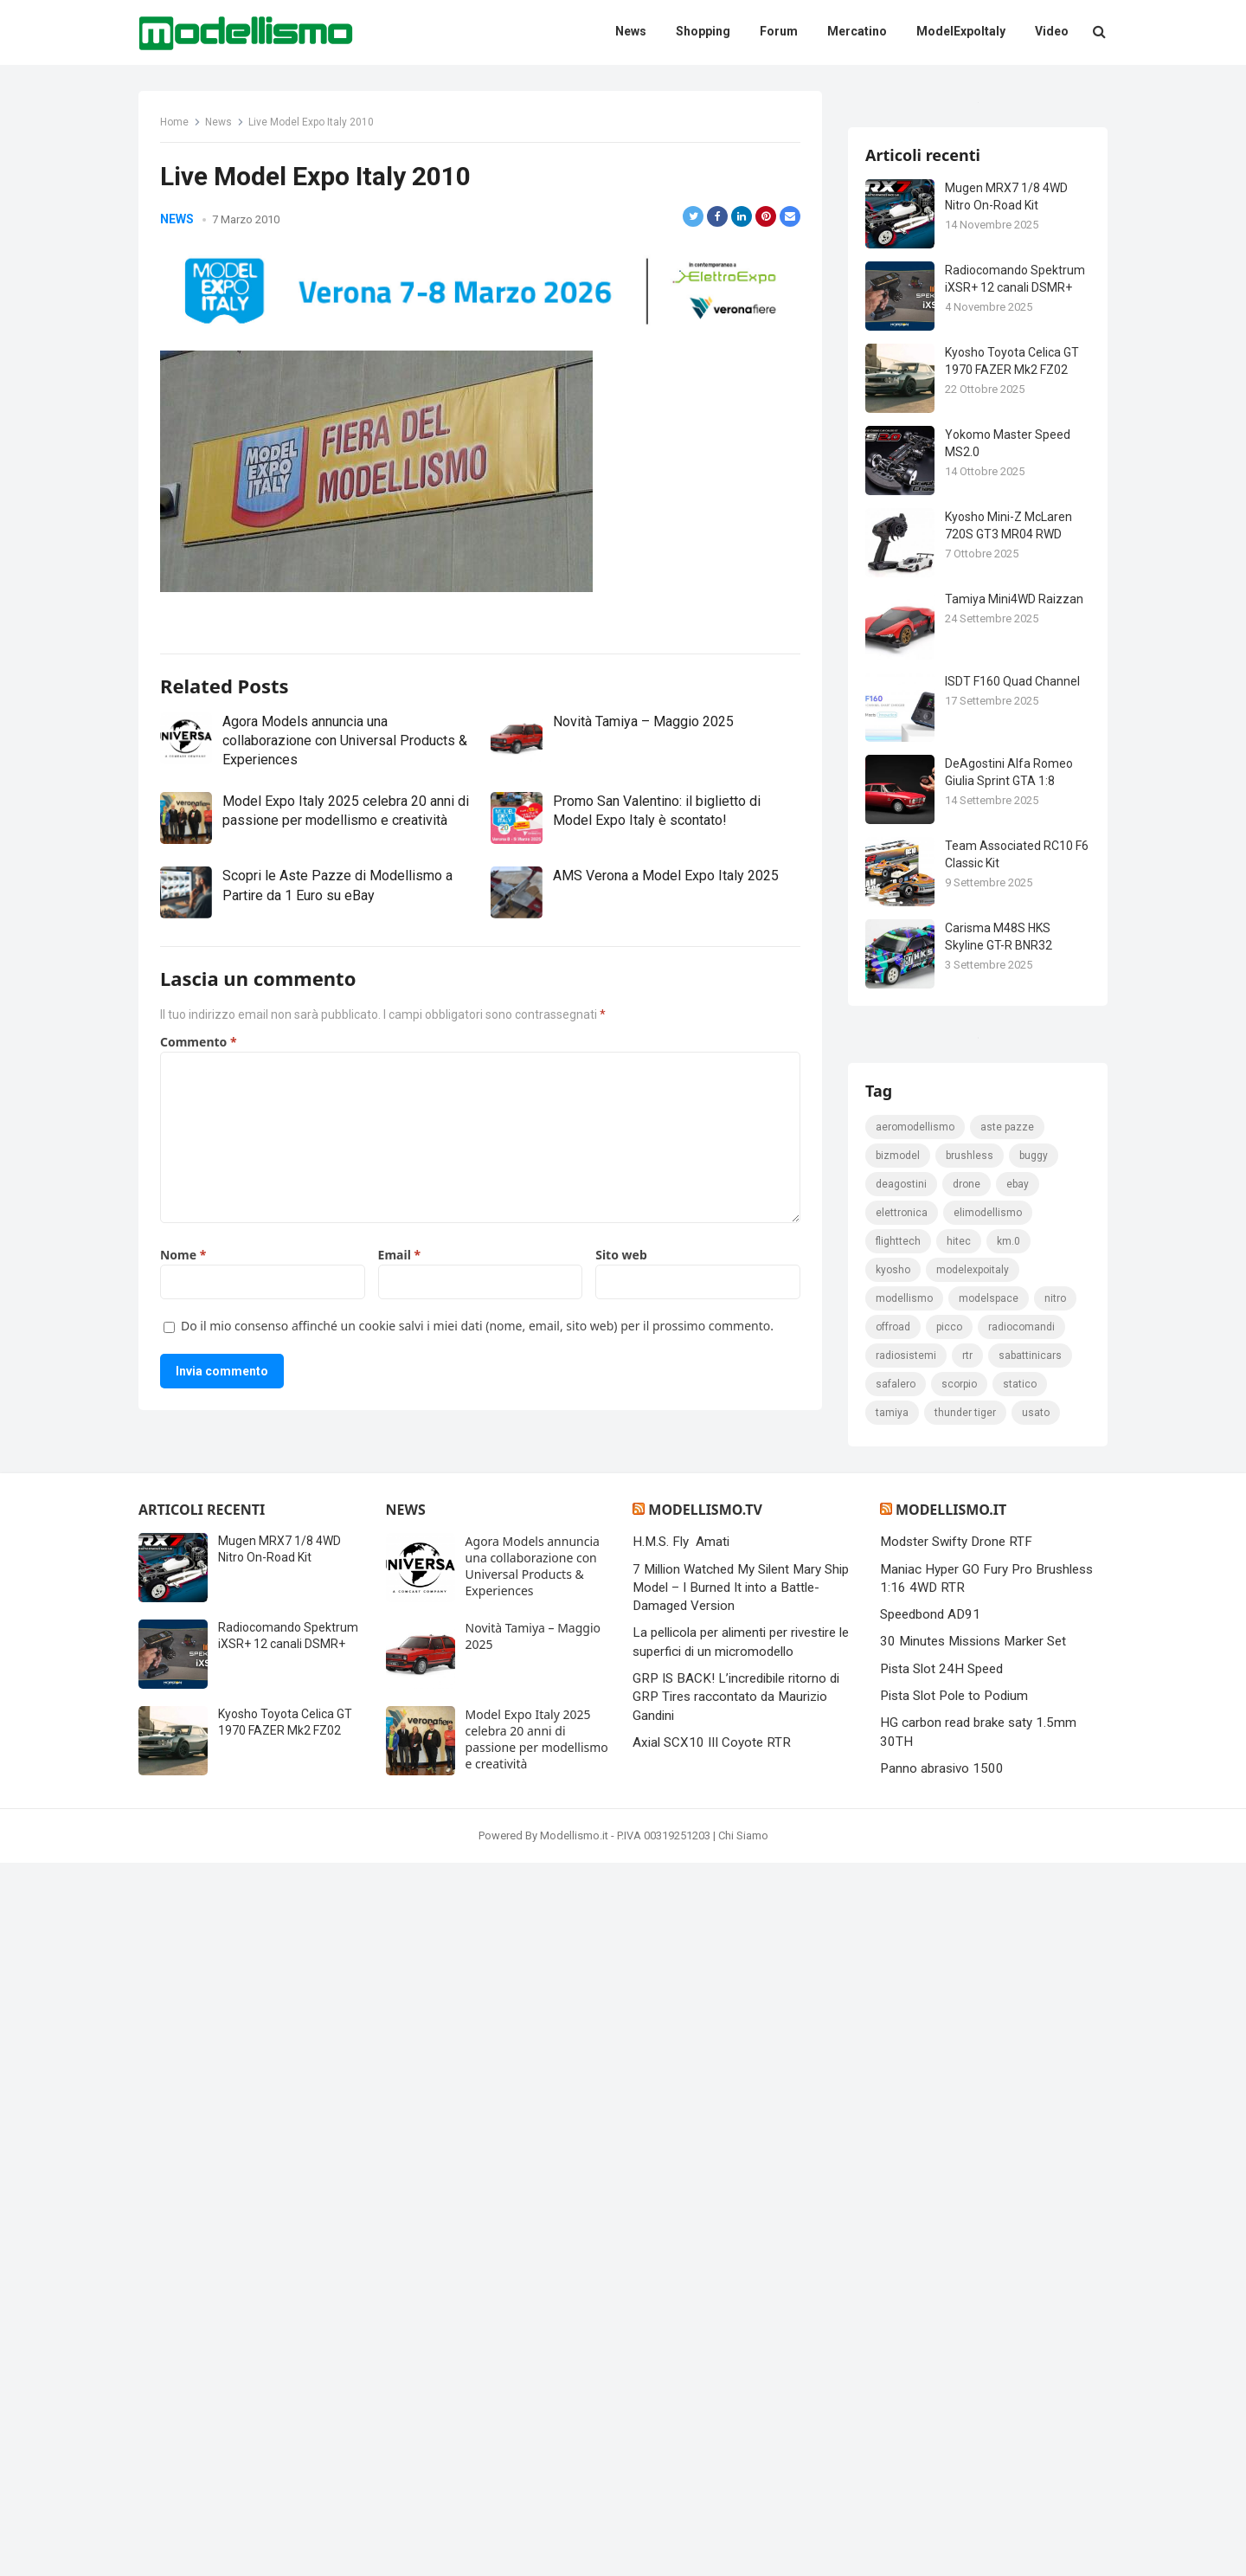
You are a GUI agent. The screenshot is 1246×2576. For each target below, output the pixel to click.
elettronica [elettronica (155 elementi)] (902, 1926)
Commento (198, 1110)
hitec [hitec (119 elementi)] (959, 1954)
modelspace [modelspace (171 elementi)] (988, 2012)
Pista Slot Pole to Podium (954, 2409)
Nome (183, 1323)
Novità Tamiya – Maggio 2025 (643, 789)
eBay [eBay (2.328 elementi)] (1017, 1897)
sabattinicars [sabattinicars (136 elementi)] (1030, 2069)
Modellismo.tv (704, 2222)
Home (174, 122)
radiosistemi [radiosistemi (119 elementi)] (906, 2069)
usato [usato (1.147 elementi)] (1036, 2126)
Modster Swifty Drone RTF (956, 2255)
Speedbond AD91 (930, 2327)
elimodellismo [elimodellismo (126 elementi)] (988, 1926)
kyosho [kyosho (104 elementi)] (893, 1983)
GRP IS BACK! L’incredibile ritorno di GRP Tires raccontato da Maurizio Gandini (736, 2410)
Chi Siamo (743, 2548)
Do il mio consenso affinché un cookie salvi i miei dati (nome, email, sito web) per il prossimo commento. (477, 1394)
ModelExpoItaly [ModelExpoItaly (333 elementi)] (972, 1983)
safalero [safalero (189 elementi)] (895, 2097)
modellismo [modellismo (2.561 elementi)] (904, 2012)
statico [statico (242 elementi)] (1020, 2097)
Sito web (621, 1323)
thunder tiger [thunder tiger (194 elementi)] (965, 2126)
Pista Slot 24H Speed (941, 2382)
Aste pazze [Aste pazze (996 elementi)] (1007, 1840)
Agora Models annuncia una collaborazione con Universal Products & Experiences (344, 808)
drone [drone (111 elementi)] (966, 1897)
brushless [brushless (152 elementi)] (969, 1869)
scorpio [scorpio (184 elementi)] (959, 2097)
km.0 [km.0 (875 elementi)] (1008, 1954)
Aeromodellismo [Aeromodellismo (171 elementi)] (915, 1840)
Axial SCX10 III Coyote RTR (712, 2455)
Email (399, 1323)
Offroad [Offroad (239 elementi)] (893, 2040)
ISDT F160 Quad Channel (1012, 886)
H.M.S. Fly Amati (681, 2255)
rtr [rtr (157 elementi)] (967, 2069)
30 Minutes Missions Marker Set (973, 2355)
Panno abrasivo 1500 (942, 2481)
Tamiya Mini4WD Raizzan (1014, 804)
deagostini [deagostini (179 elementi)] (901, 1897)
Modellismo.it (951, 2222)
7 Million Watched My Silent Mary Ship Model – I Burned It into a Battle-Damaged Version (741, 2301)
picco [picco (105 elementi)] (949, 2040)
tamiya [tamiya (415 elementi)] (892, 2126)
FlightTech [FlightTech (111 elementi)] (898, 1954)
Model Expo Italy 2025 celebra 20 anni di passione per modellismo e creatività (537, 2452)
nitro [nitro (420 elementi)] (1055, 2012)
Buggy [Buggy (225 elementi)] (1033, 1869)
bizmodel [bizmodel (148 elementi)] (898, 1869)
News (218, 122)
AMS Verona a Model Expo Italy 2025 (666, 944)
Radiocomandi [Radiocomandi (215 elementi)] (1021, 2040)
